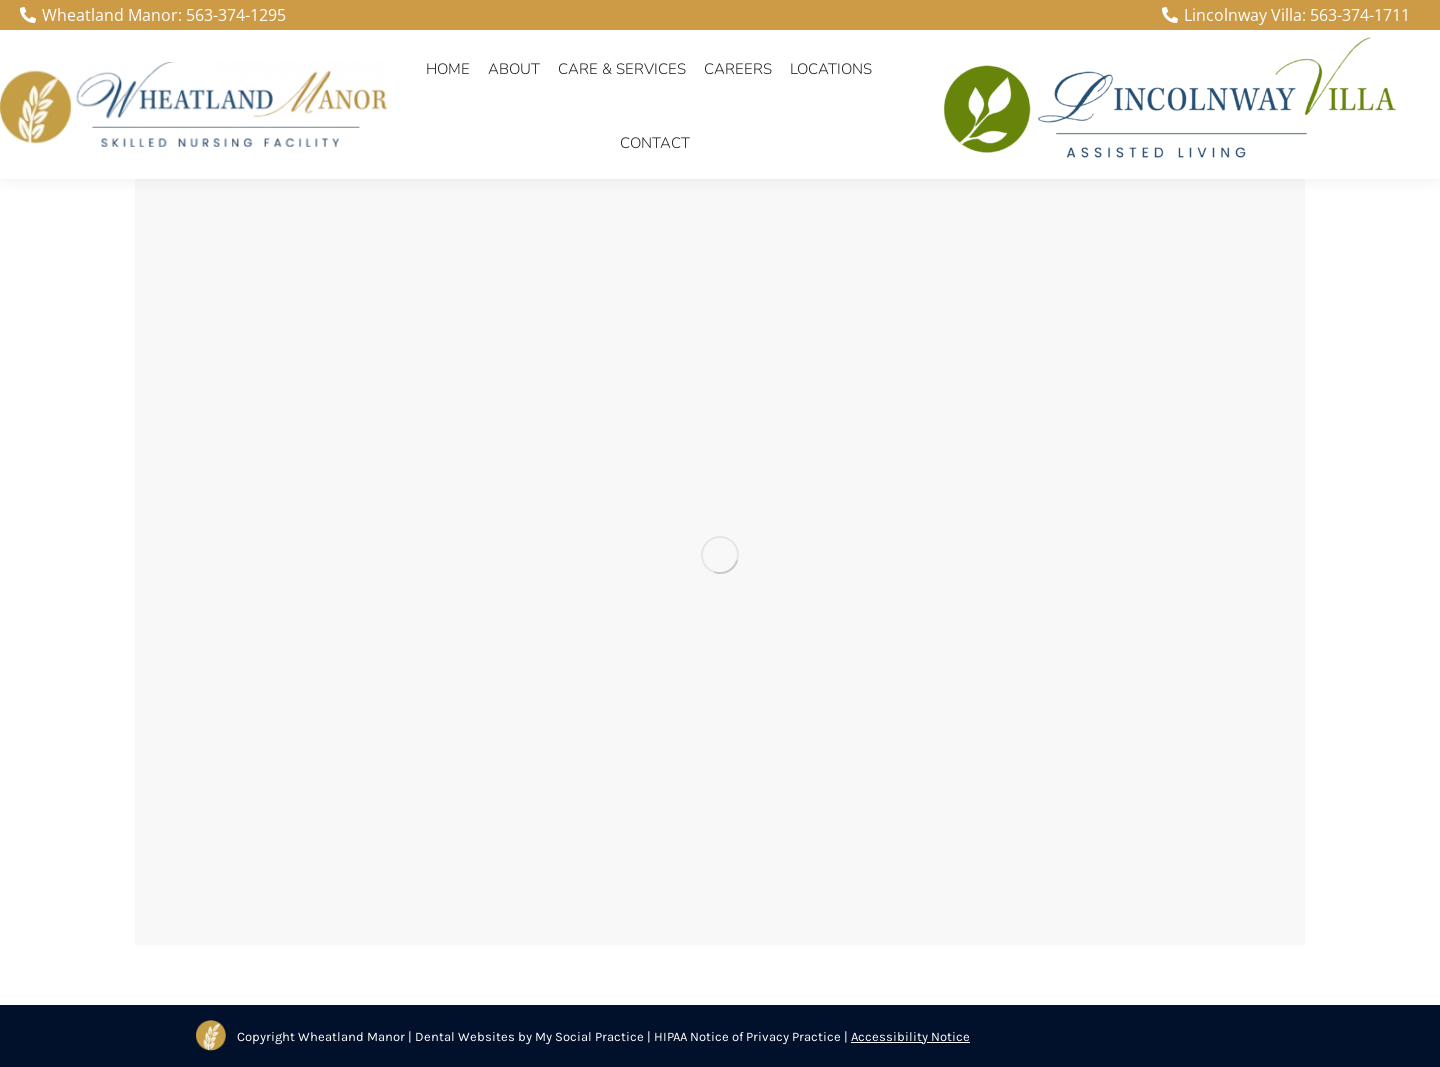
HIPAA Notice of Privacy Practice (747, 1036)
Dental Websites (465, 1036)
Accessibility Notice (910, 1036)
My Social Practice (588, 1036)
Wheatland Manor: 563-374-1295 (153, 15)
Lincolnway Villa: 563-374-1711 (1286, 15)
